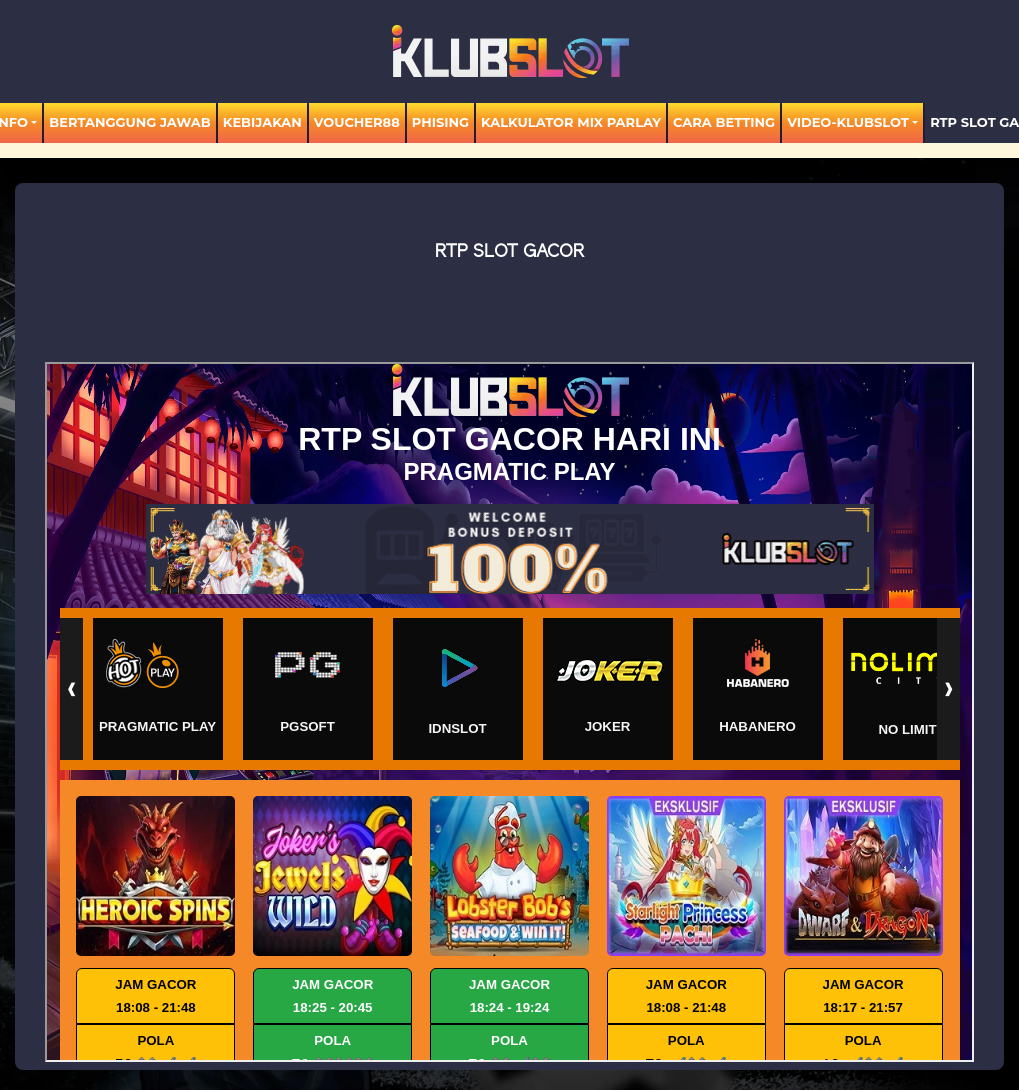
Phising (440, 122)
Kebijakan (262, 122)
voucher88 (357, 122)
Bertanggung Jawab (129, 122)
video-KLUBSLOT (848, 122)
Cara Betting (724, 122)
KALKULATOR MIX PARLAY (571, 122)
